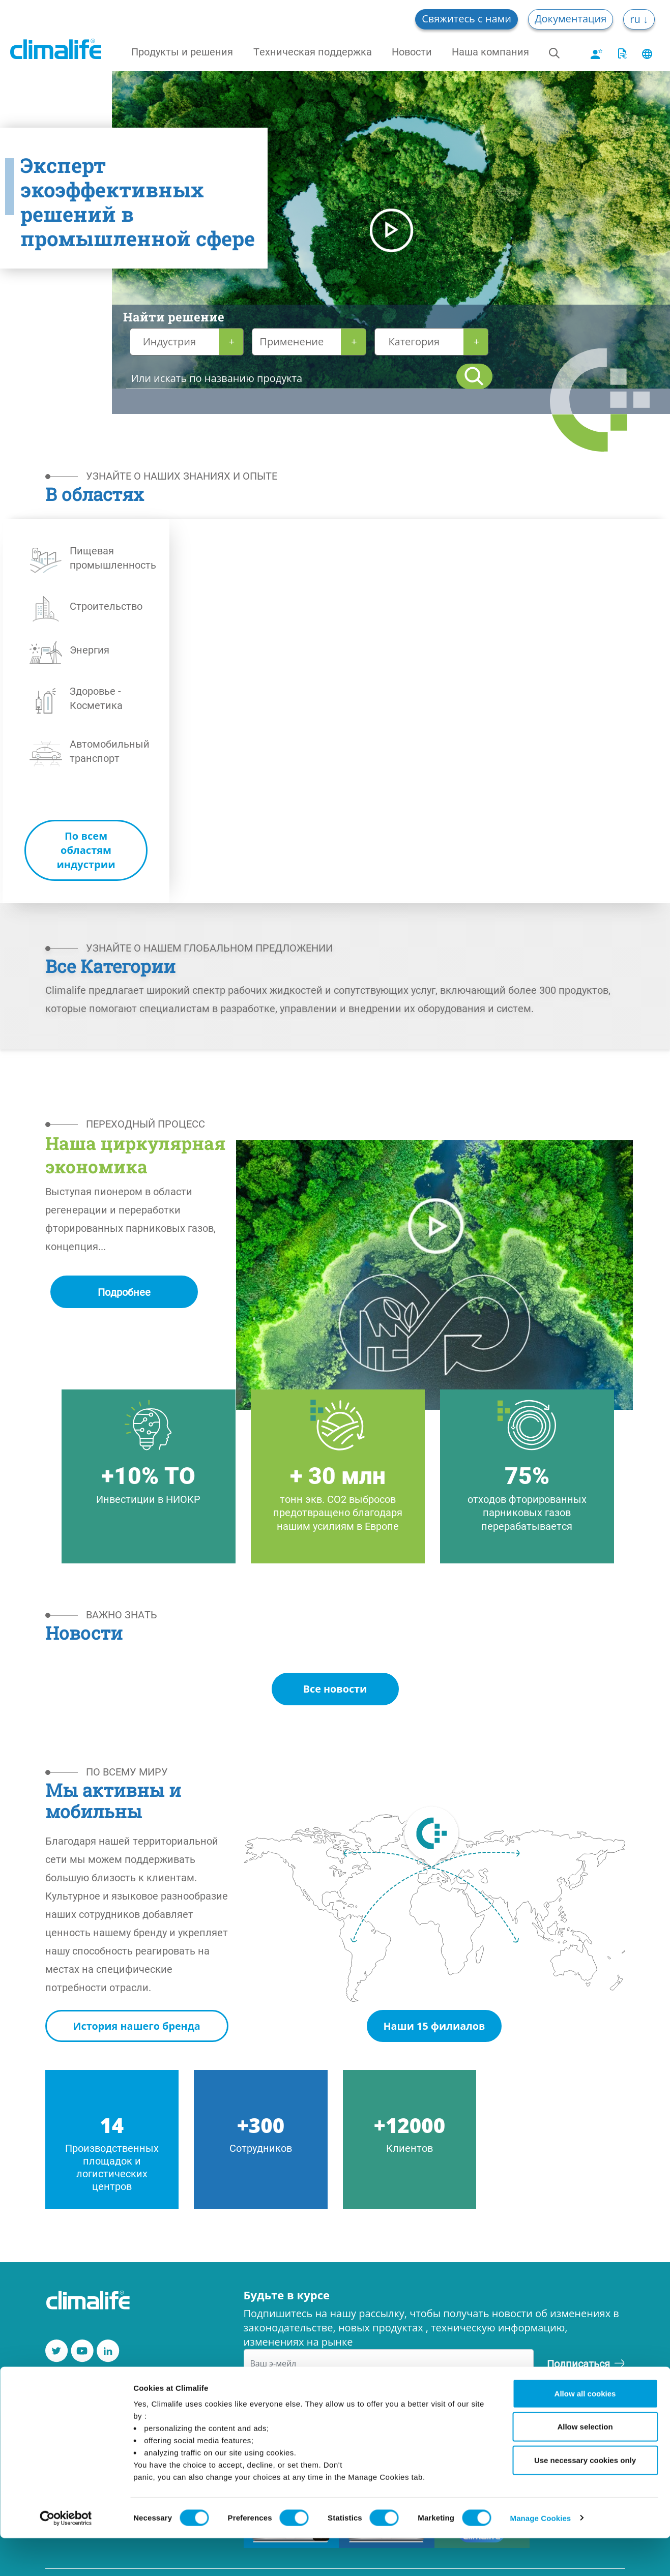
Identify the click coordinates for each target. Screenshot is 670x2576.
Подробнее (124, 1291)
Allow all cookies (585, 2431)
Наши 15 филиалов (434, 2026)
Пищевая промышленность (113, 557)
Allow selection (585, 2465)
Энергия (89, 649)
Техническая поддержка (312, 51)
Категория (414, 341)
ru (636, 19)
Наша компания (490, 51)
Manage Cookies (540, 2556)
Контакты (71, 2387)
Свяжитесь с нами (466, 18)
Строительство (106, 605)
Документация (570, 18)
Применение (291, 341)
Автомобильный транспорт (110, 750)
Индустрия (169, 341)
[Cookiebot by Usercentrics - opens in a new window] (65, 2556)
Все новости (335, 1689)
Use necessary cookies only (585, 2498)
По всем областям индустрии (85, 850)
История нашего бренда (136, 2026)
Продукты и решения (182, 51)
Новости (412, 51)
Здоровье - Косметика (96, 698)
